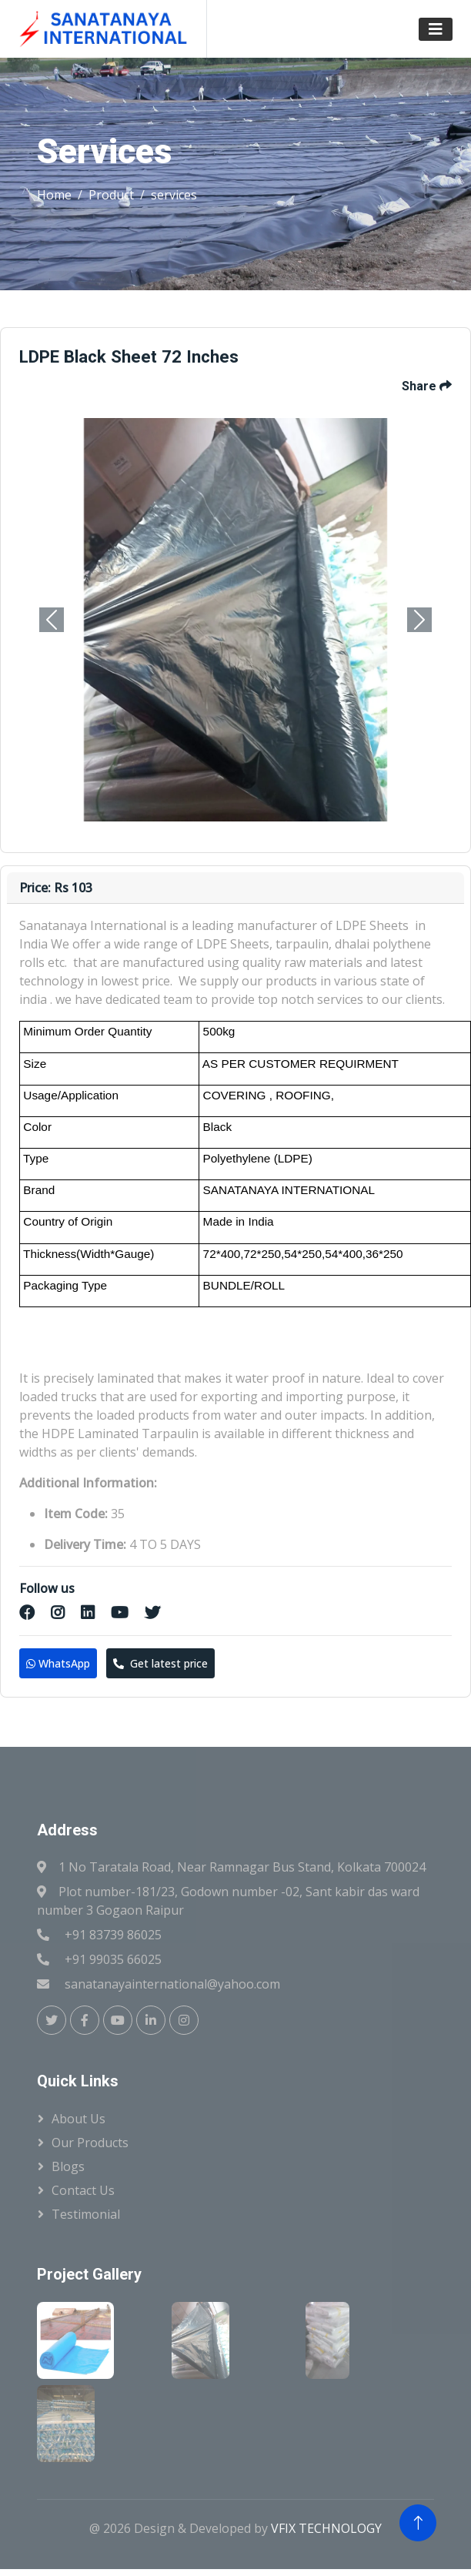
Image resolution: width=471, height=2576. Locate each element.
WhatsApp (58, 1663)
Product (111, 194)
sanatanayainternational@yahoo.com (172, 1983)
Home (54, 194)
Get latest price (160, 1663)
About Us (78, 2118)
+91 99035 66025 (113, 1959)
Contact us (83, 2190)
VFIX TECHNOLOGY (326, 2528)
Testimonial (86, 2214)
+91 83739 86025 (113, 1934)
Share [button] (427, 386)
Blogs (68, 2166)
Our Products (90, 2142)
